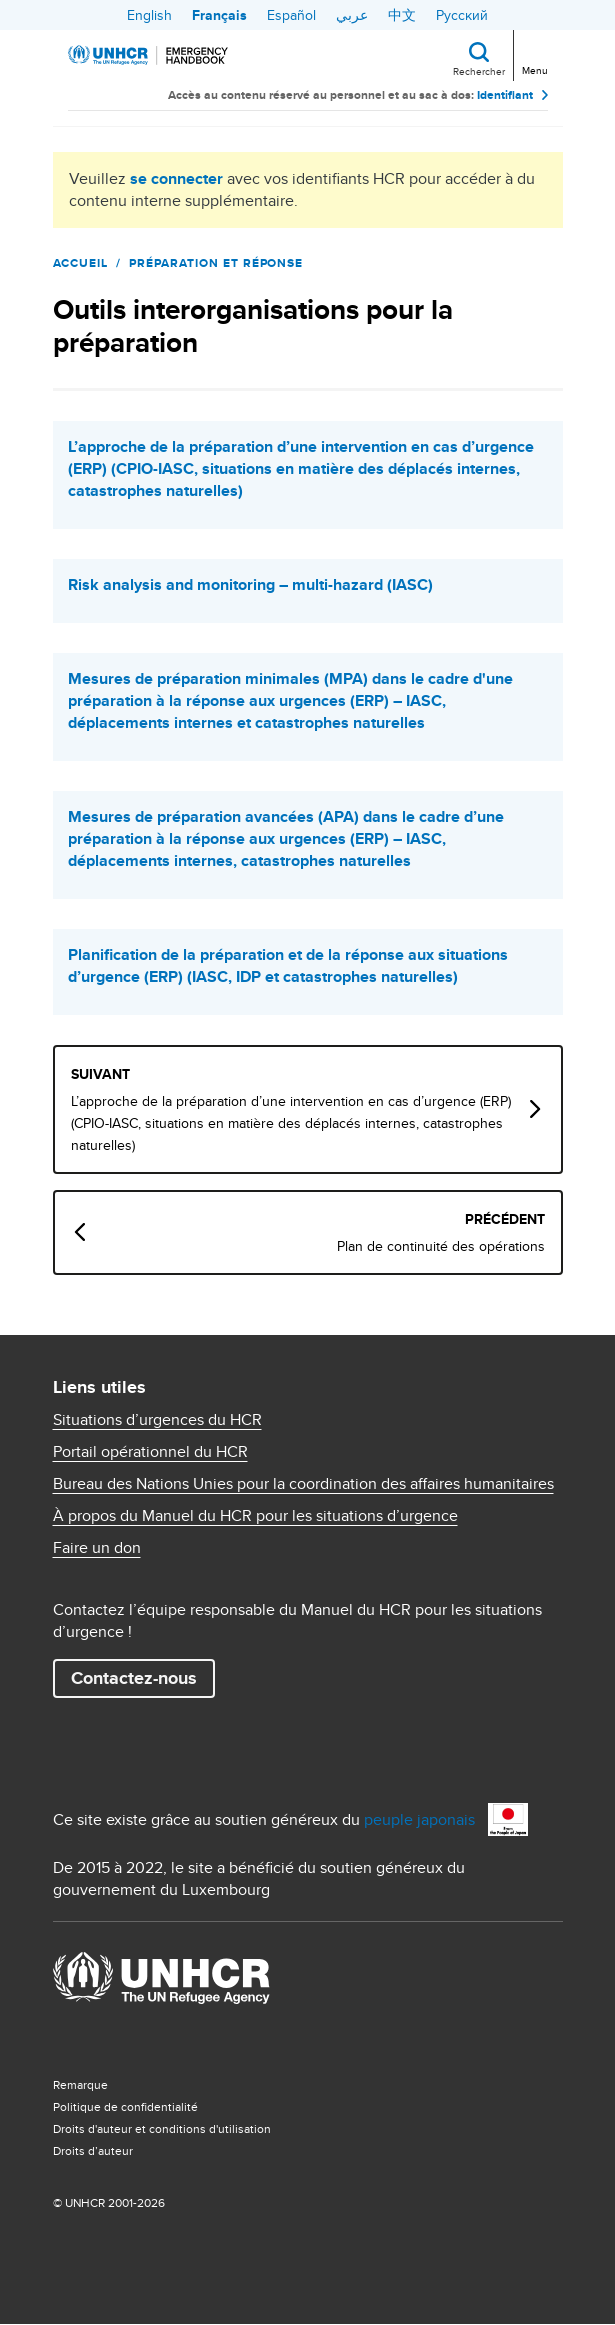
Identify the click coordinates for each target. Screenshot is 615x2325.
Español (291, 15)
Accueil (81, 263)
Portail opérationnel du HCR (150, 1452)
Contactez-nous (134, 1678)
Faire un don (97, 1548)
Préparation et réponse (216, 263)
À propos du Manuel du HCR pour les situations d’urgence (255, 1516)
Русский (462, 15)
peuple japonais (419, 1819)
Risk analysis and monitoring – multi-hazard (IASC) (250, 585)
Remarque (80, 2084)
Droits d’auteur (93, 2150)
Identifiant (505, 95)
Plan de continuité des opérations (441, 1246)
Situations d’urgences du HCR (157, 1420)
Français (219, 15)
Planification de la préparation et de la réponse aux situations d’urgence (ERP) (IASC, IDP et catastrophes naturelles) (288, 966)
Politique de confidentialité (125, 2106)
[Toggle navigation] (533, 53)
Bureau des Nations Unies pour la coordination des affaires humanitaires (303, 1484)
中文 (402, 15)
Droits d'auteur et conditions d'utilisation (162, 2128)
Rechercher (479, 71)
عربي (352, 15)
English (149, 15)
